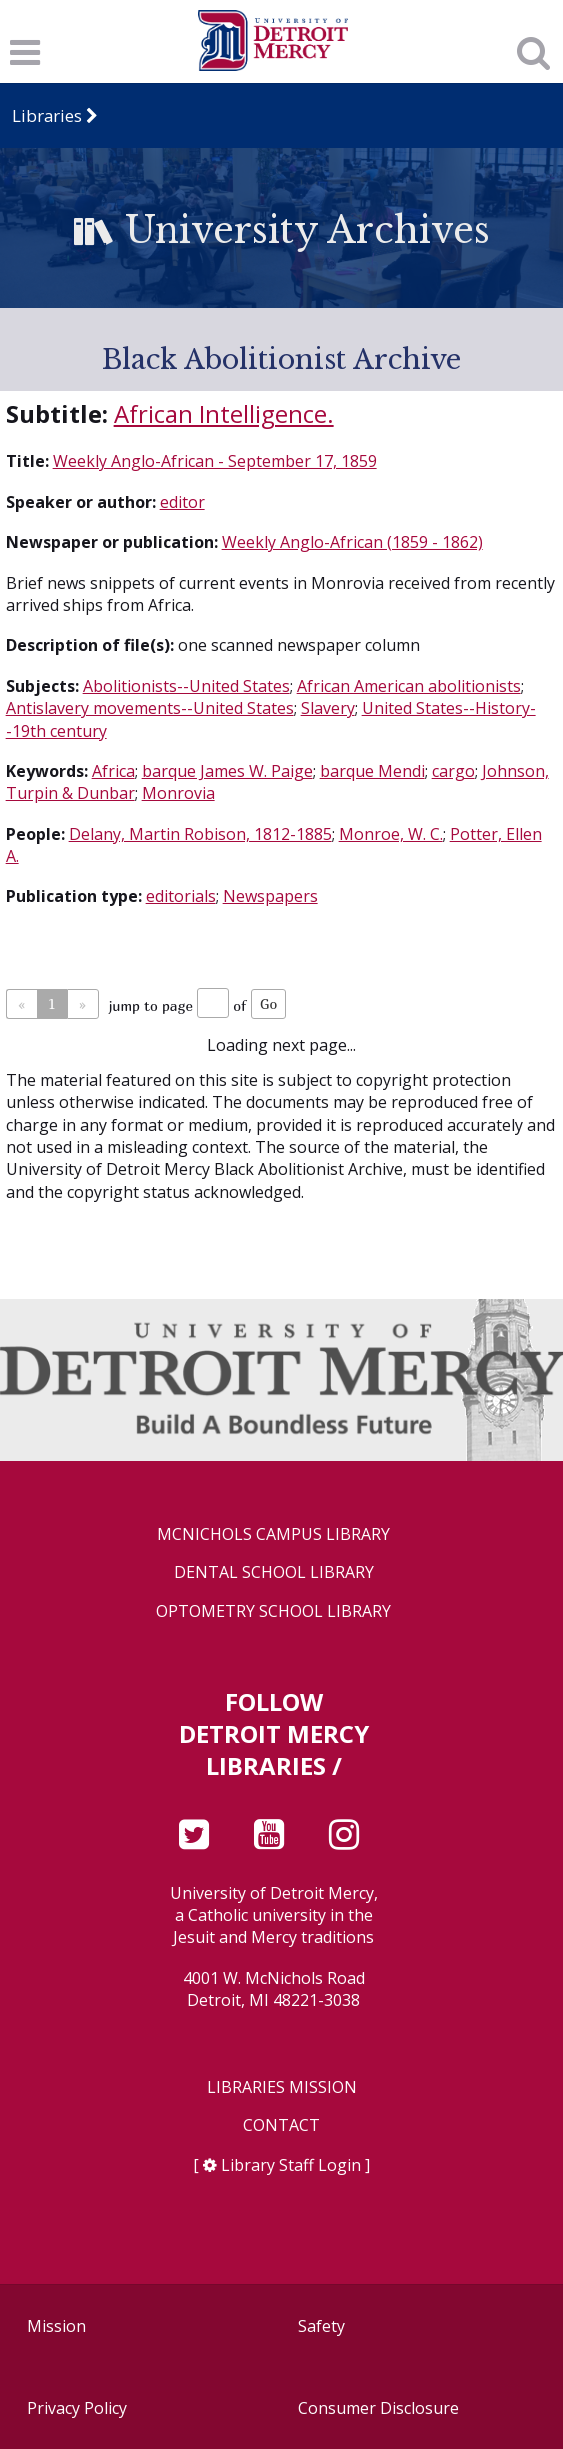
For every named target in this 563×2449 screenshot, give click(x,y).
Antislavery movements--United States (150, 708)
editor (182, 502)
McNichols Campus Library (273, 1534)
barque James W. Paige (227, 771)
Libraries (47, 115)
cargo (453, 771)
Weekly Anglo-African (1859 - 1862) (352, 542)
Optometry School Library (273, 1611)
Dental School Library (274, 1572)
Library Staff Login (291, 2165)
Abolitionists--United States (186, 686)
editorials (181, 896)
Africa (113, 771)
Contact (281, 2125)
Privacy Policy (77, 2408)
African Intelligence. (224, 413)
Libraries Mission (282, 2087)
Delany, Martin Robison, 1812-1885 (200, 834)
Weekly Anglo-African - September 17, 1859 (215, 461)
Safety (321, 2326)
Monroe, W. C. (391, 834)
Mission (56, 2326)
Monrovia (178, 793)
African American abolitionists (409, 686)
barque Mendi (372, 771)
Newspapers (270, 896)
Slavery (328, 708)
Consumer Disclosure (378, 2408)
